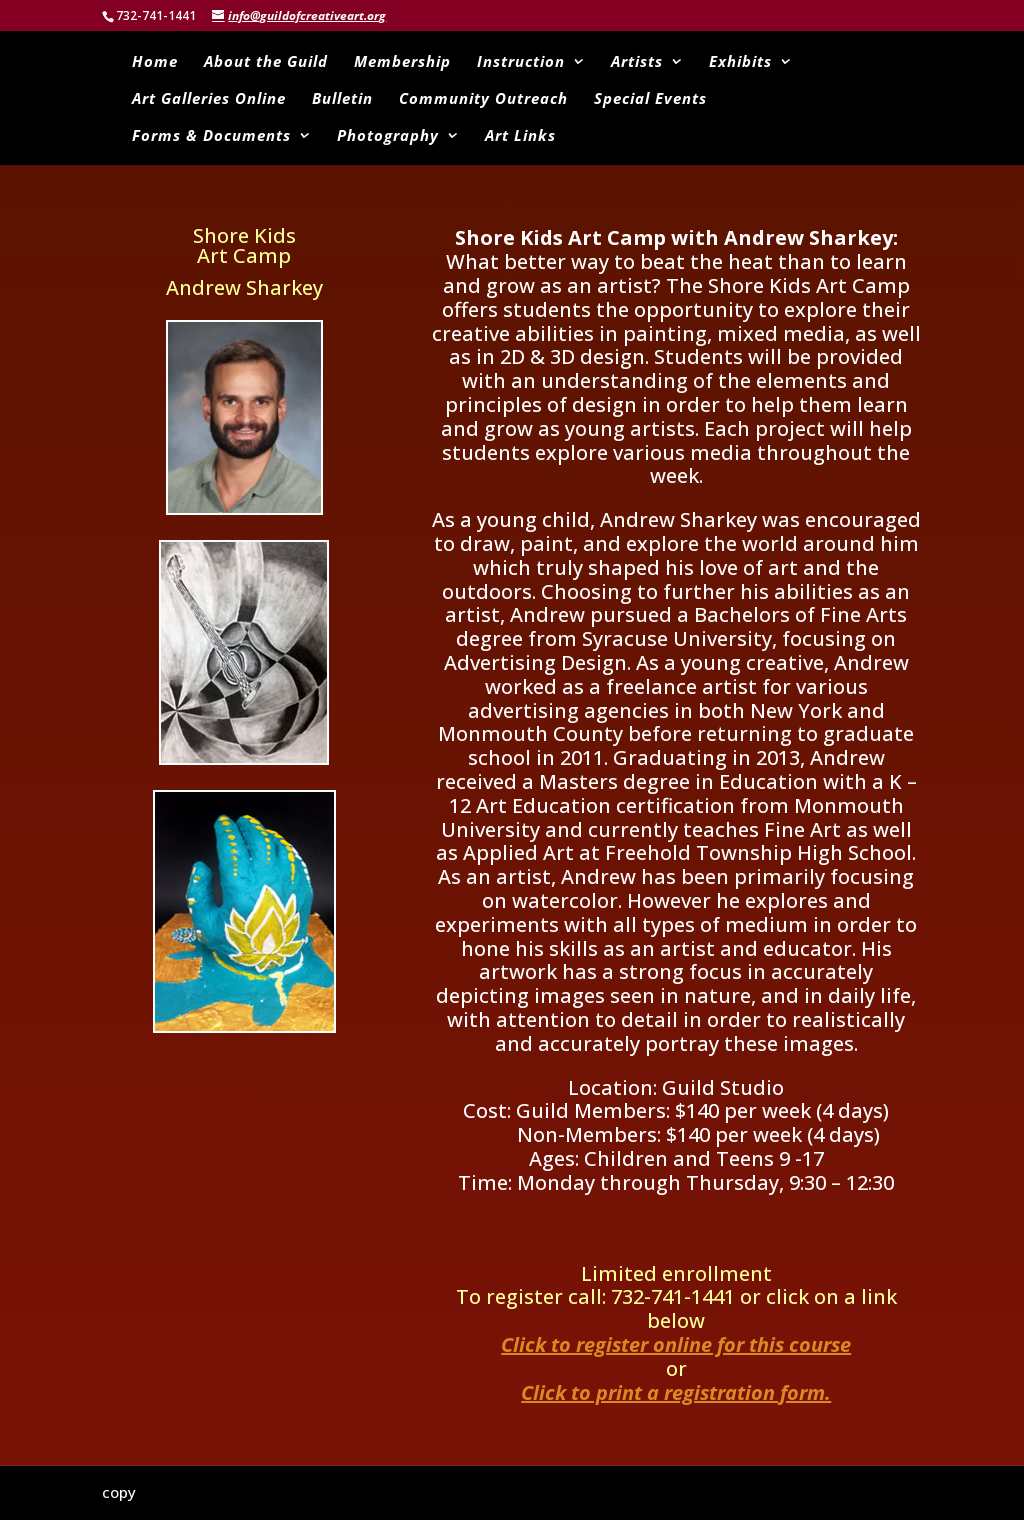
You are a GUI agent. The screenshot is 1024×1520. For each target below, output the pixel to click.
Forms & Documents (211, 136)
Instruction (521, 62)
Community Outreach (483, 99)
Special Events (650, 99)
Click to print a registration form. (676, 1392)
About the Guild (266, 62)
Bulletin (342, 99)
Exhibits (740, 62)
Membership (402, 62)
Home (155, 62)
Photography (388, 136)
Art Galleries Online (209, 99)
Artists (637, 62)
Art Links (520, 136)
